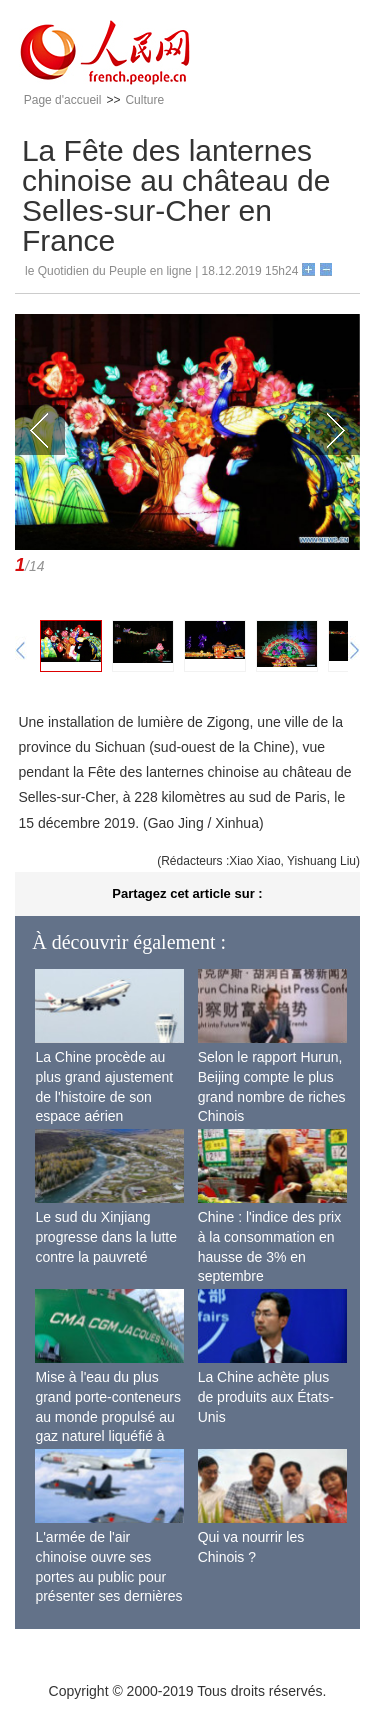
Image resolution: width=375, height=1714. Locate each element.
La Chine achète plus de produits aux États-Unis (266, 1396)
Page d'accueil (63, 100)
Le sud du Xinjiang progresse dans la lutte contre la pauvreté (106, 1236)
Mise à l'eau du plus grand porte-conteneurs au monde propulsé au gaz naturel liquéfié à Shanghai (108, 1416)
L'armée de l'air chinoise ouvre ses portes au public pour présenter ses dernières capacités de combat (108, 1576)
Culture (144, 100)
